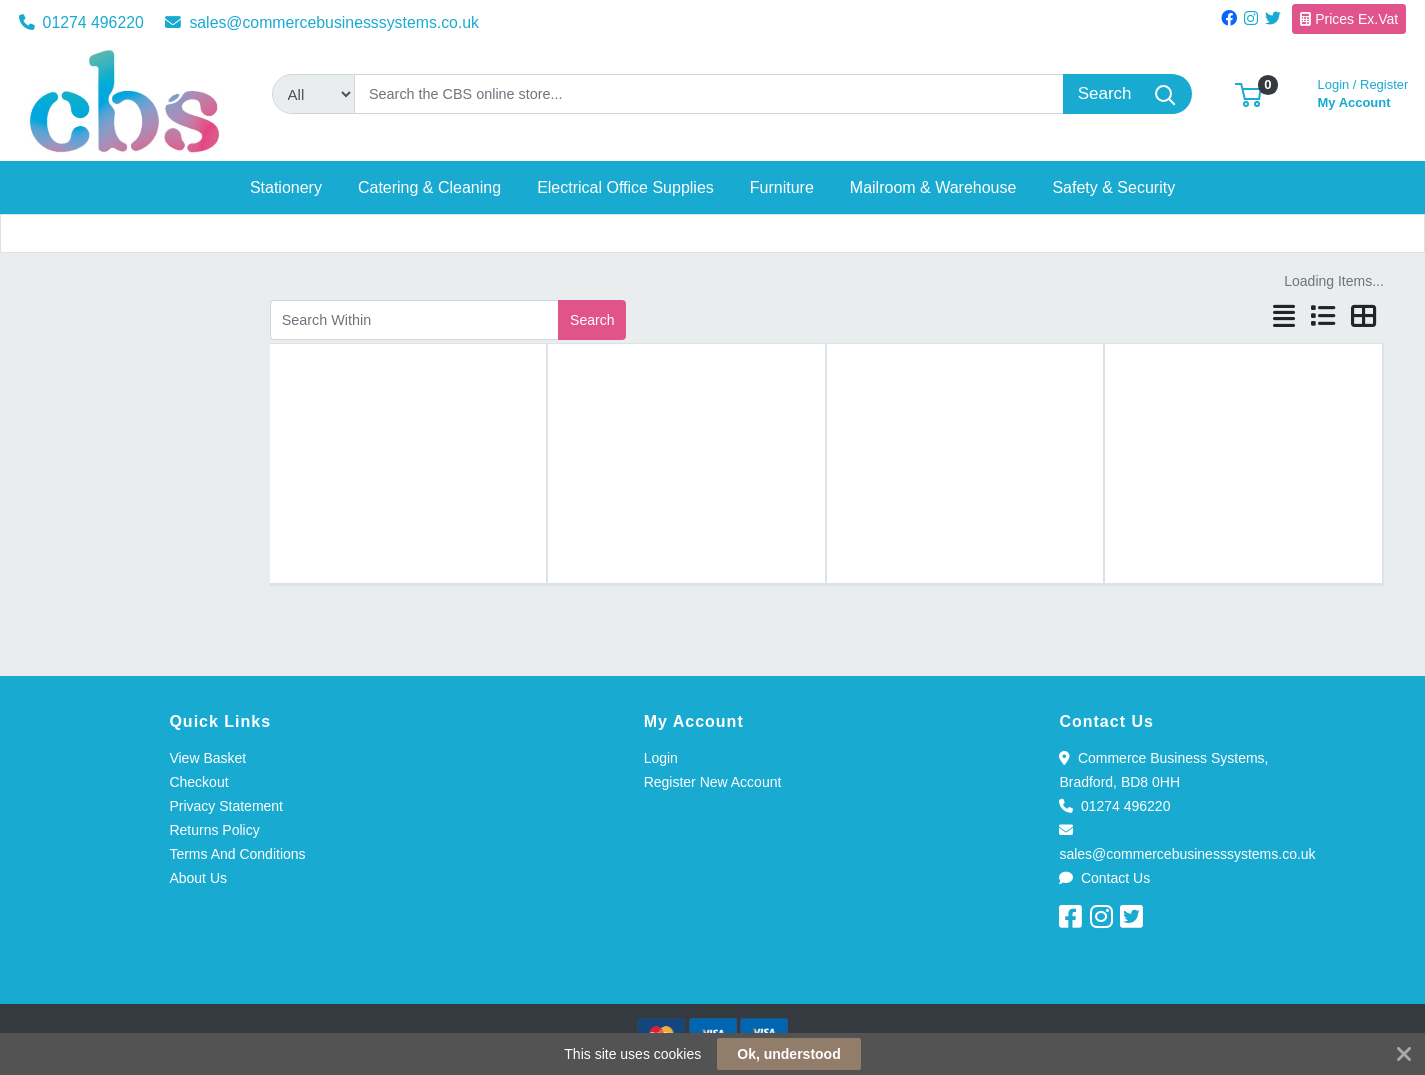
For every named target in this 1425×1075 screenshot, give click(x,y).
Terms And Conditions (237, 854)
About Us (198, 878)
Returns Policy (214, 830)
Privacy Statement (226, 806)
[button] (1248, 93)
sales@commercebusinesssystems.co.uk (322, 22)
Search (592, 320)
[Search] (709, 94)
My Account (1363, 91)
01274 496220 (81, 22)
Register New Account (713, 782)
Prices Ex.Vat (1349, 19)
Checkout (198, 782)
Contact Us (1104, 878)
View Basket (207, 758)
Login (661, 758)
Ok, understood (788, 1054)
